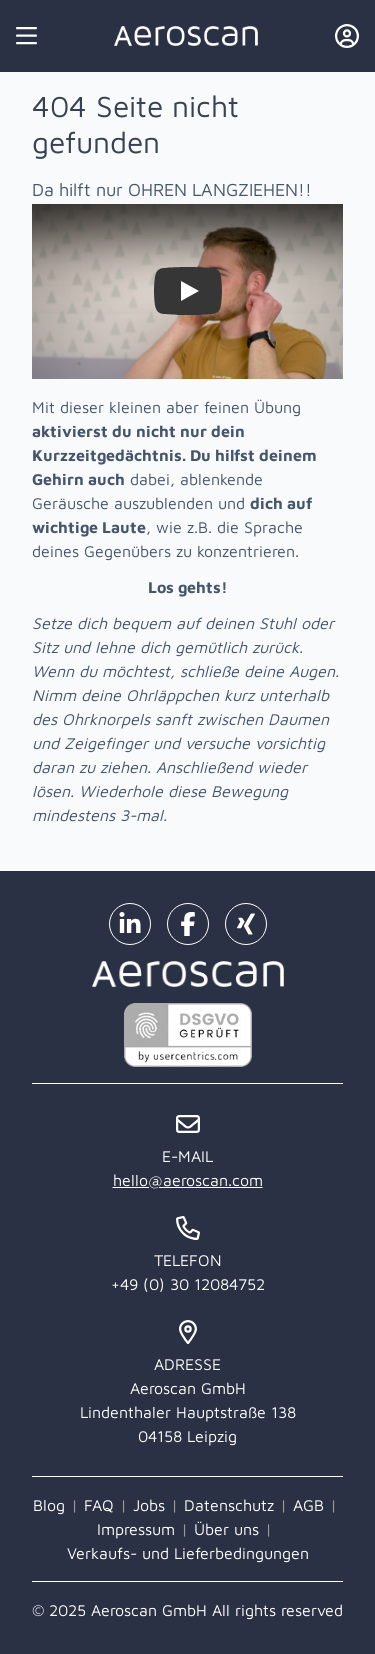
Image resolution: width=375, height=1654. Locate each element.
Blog (49, 1505)
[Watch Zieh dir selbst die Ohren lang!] (188, 291)
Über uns (226, 1529)
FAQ (99, 1505)
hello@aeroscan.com (188, 1180)
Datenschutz (229, 1505)
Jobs (149, 1505)
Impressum (136, 1529)
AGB (308, 1505)
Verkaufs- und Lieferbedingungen (188, 1553)
